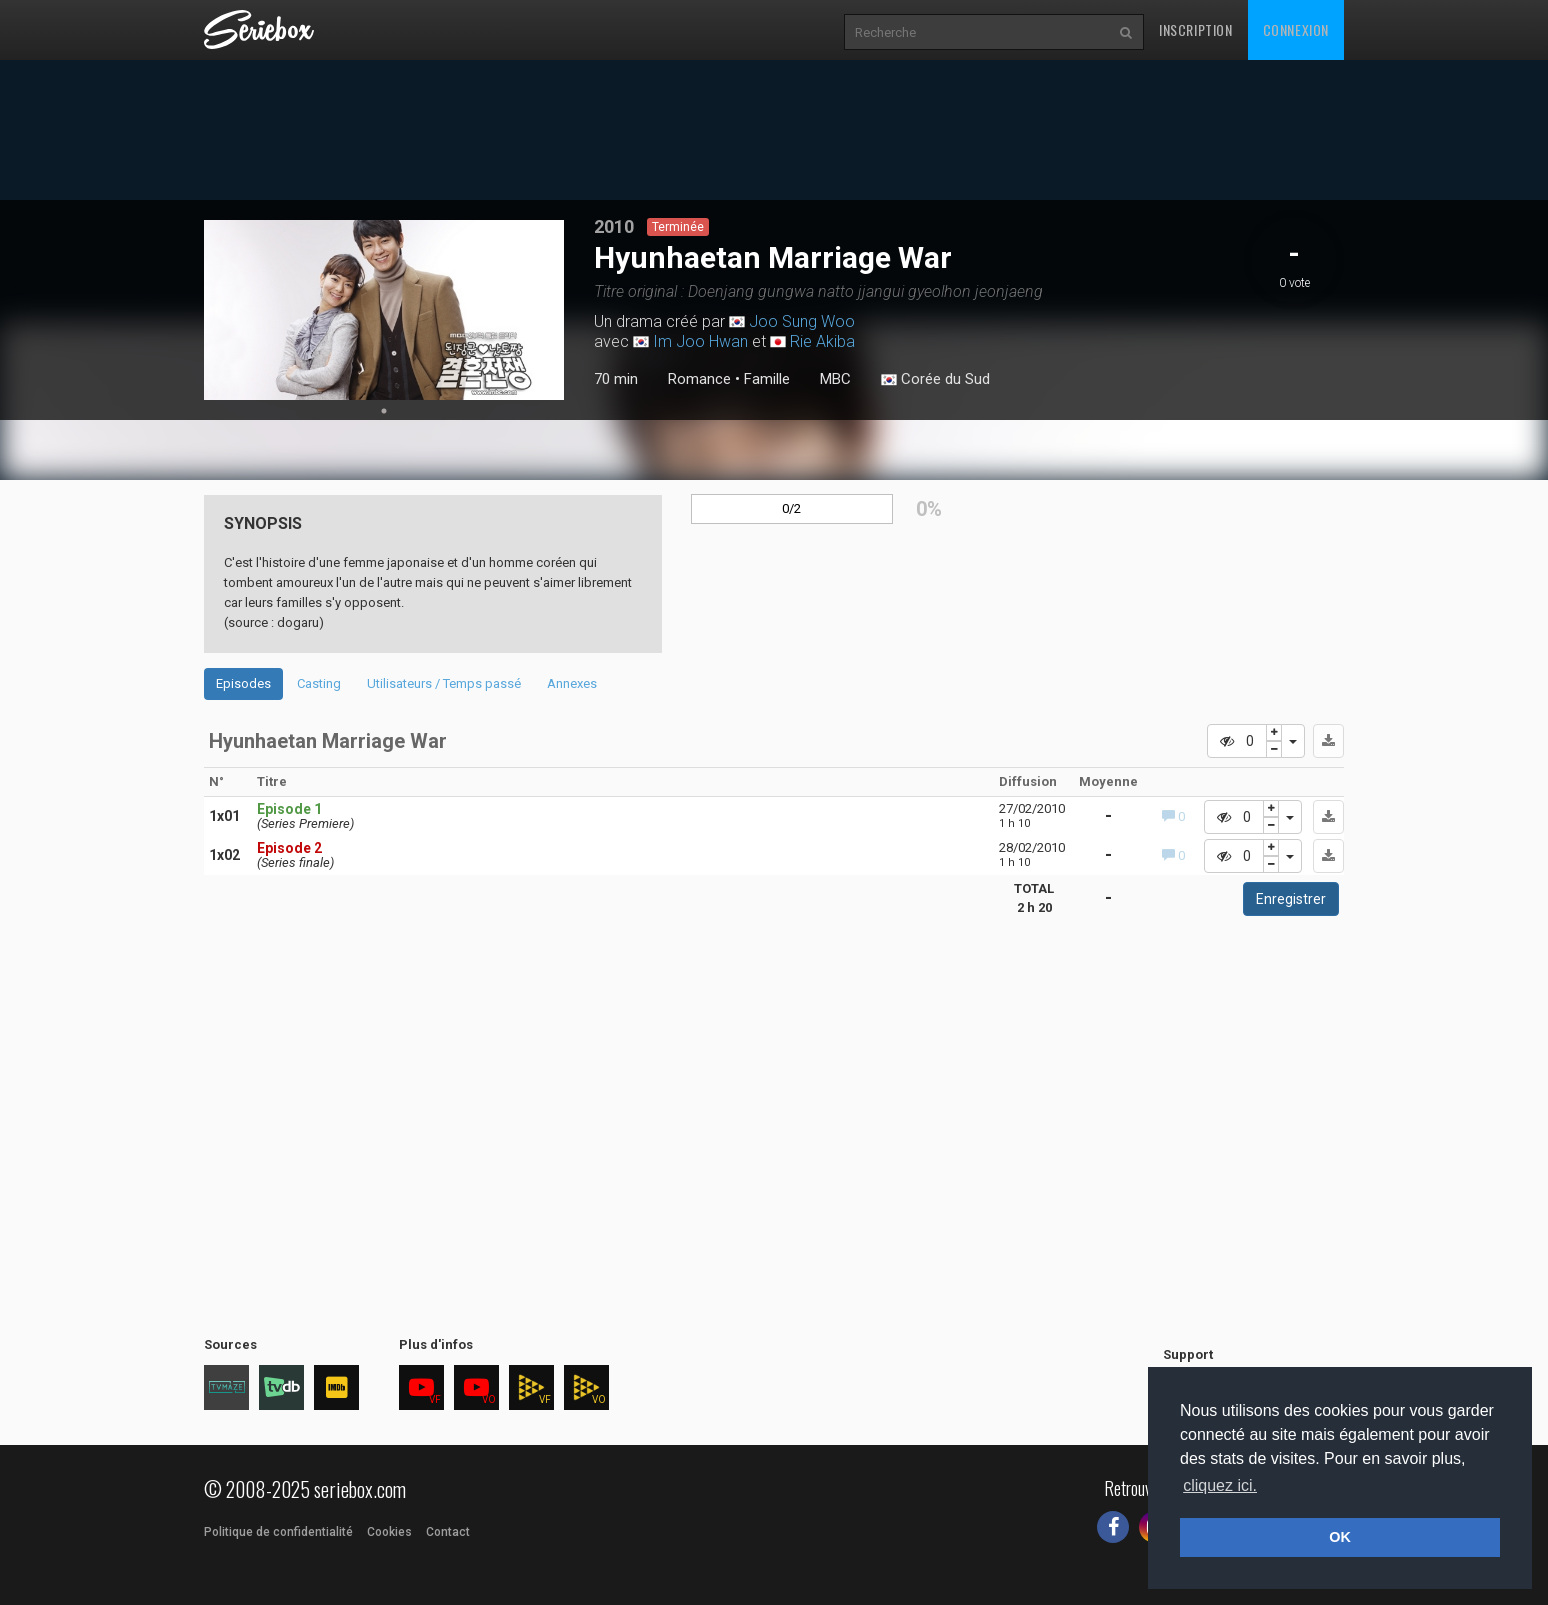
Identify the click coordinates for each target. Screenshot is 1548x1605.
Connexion (1296, 29)
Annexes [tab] (572, 683)
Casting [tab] (319, 683)
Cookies (389, 1532)
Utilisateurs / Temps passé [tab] (444, 683)
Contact (448, 1532)
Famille (767, 379)
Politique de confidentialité (278, 1532)
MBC (835, 379)
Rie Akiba (822, 341)
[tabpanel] (384, 310)
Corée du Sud (935, 380)
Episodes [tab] (243, 683)
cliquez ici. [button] (1220, 1485)
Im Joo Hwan (700, 341)
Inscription (1196, 29)
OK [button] (1340, 1537)
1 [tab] (384, 411)
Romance (699, 379)
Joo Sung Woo (802, 321)
